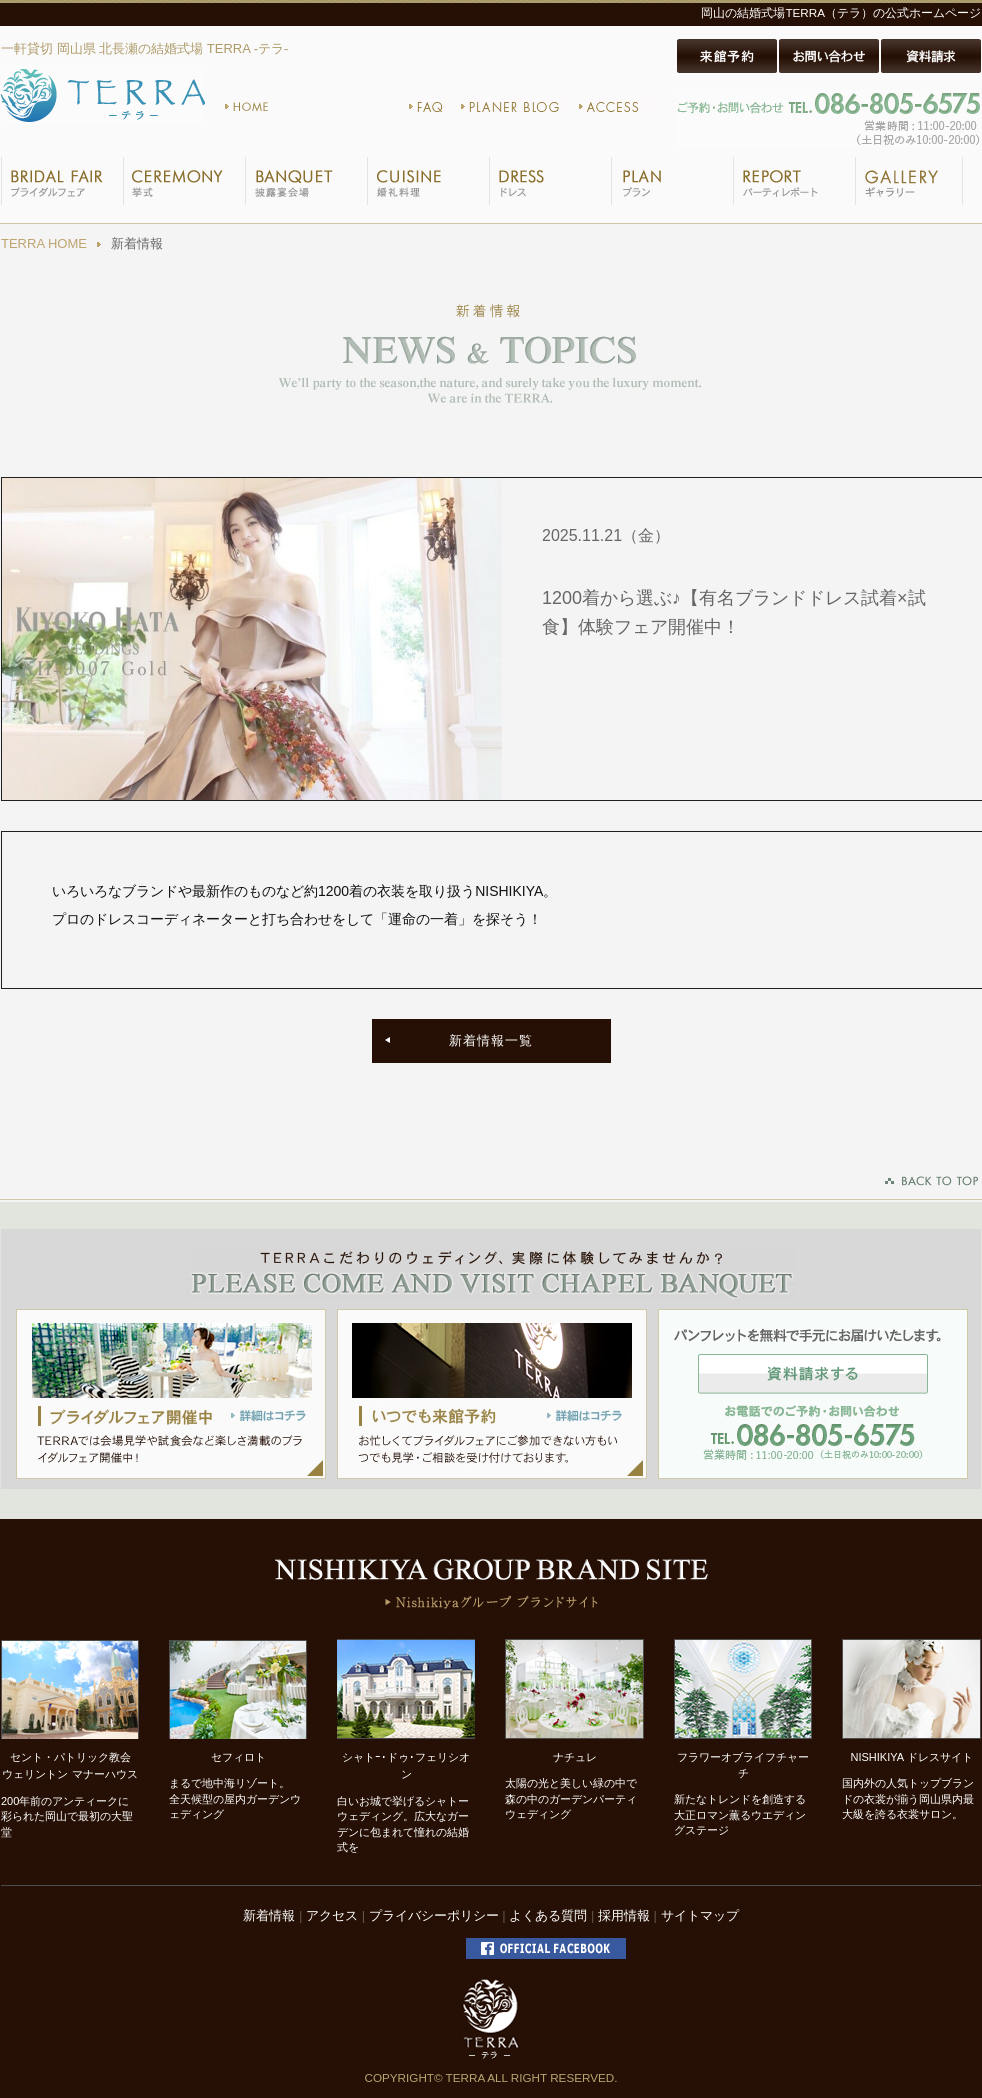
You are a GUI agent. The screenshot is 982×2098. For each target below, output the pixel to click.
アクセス (332, 1915)
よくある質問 (548, 1915)
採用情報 (624, 1915)
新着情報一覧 (491, 1040)
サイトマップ (700, 1915)
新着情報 (269, 1915)
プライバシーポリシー (434, 1915)
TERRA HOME (44, 243)
